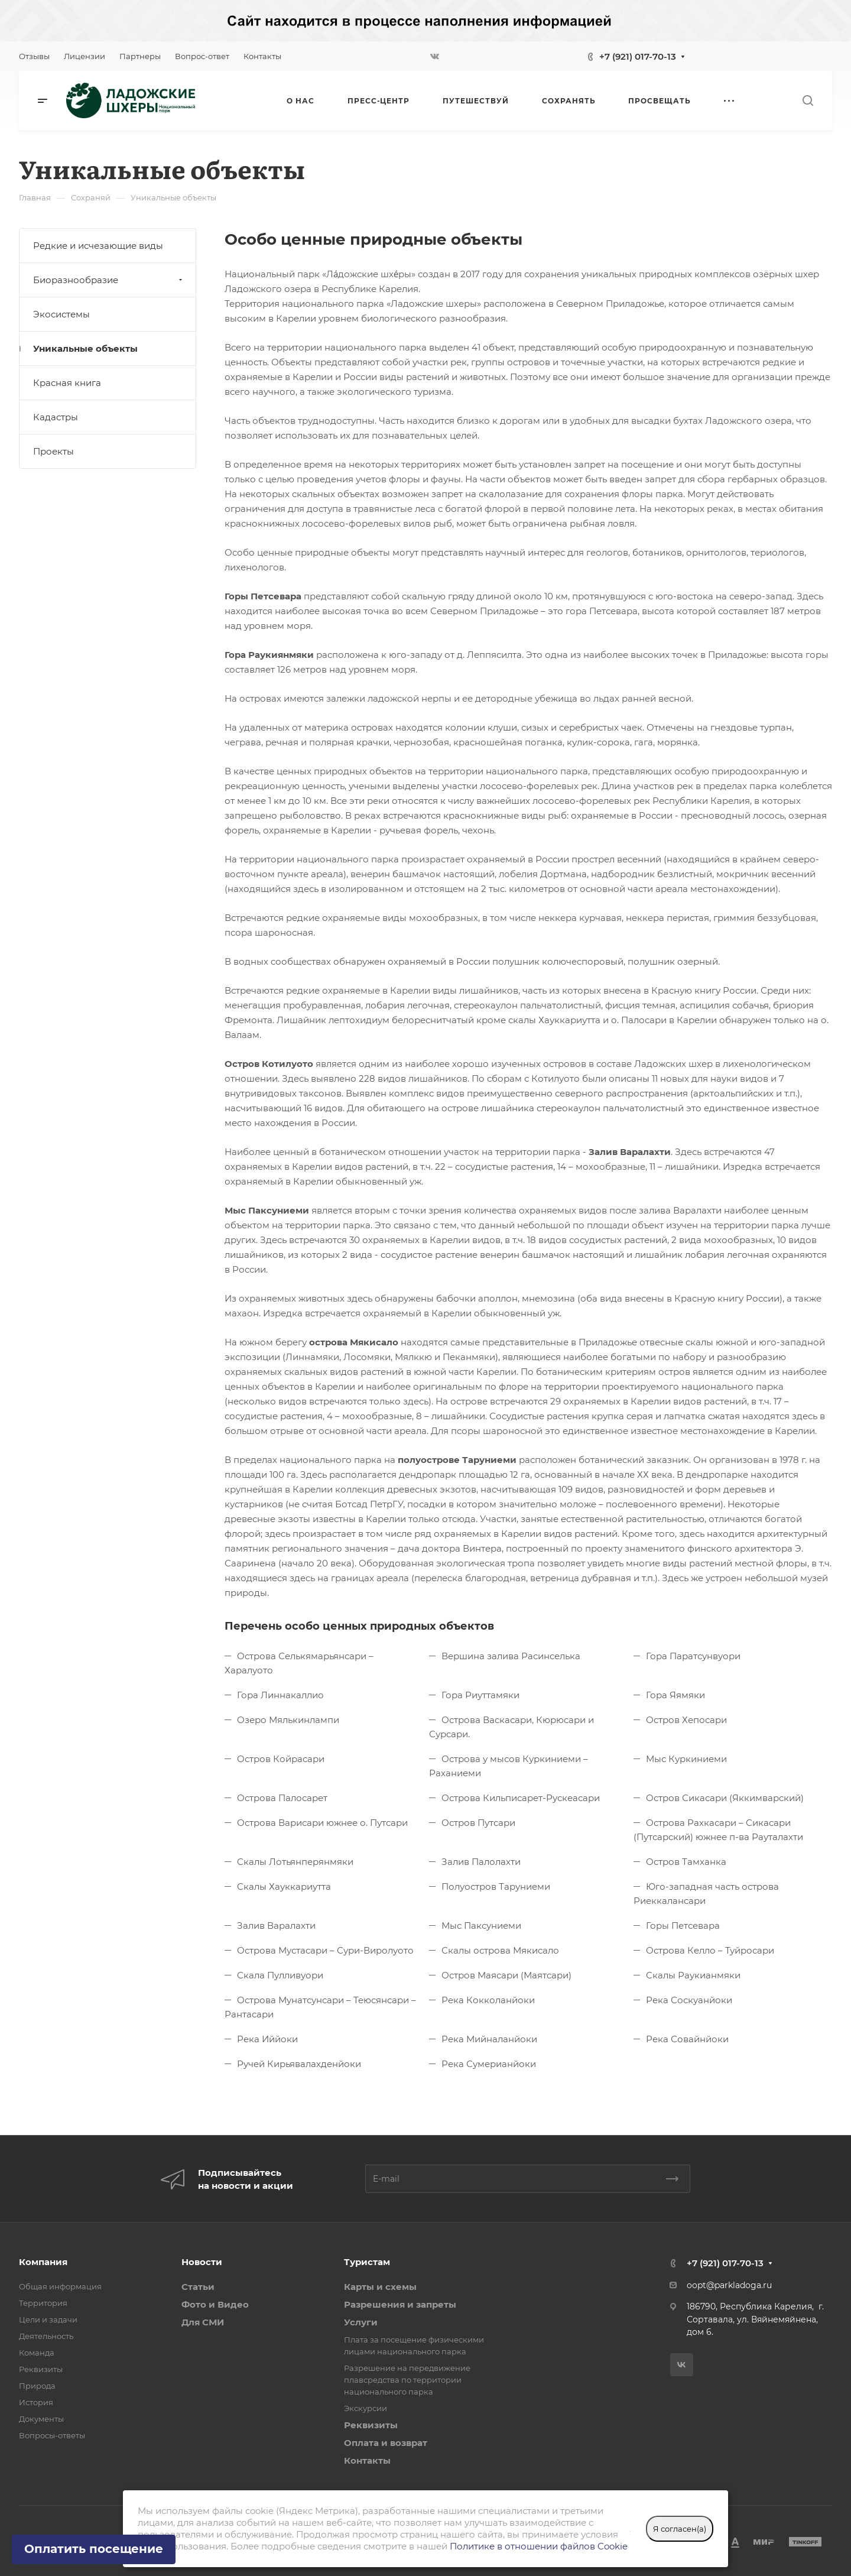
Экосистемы (61, 314)
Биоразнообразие (109, 279)
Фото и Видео (215, 2304)
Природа (37, 2385)
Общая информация (60, 2286)
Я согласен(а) (679, 2528)
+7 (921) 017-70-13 (637, 56)
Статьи (198, 2286)
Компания (43, 2261)
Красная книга (67, 382)
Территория (43, 2303)
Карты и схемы (380, 2286)
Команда (36, 2352)
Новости (201, 2261)
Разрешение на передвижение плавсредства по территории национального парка (407, 2379)
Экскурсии (365, 2408)
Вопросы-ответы (52, 2435)
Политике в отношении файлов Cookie (539, 2546)
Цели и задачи (48, 2319)
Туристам (367, 2261)
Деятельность (46, 2336)
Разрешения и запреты (400, 2304)
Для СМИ (202, 2322)
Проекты (53, 451)
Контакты (367, 2460)
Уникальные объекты (85, 348)
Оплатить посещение (93, 2549)
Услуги (361, 2322)
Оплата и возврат (385, 2442)
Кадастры (55, 417)
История (36, 2402)
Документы (41, 2418)
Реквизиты (41, 2369)
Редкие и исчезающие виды (98, 245)
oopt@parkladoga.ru (729, 2285)
